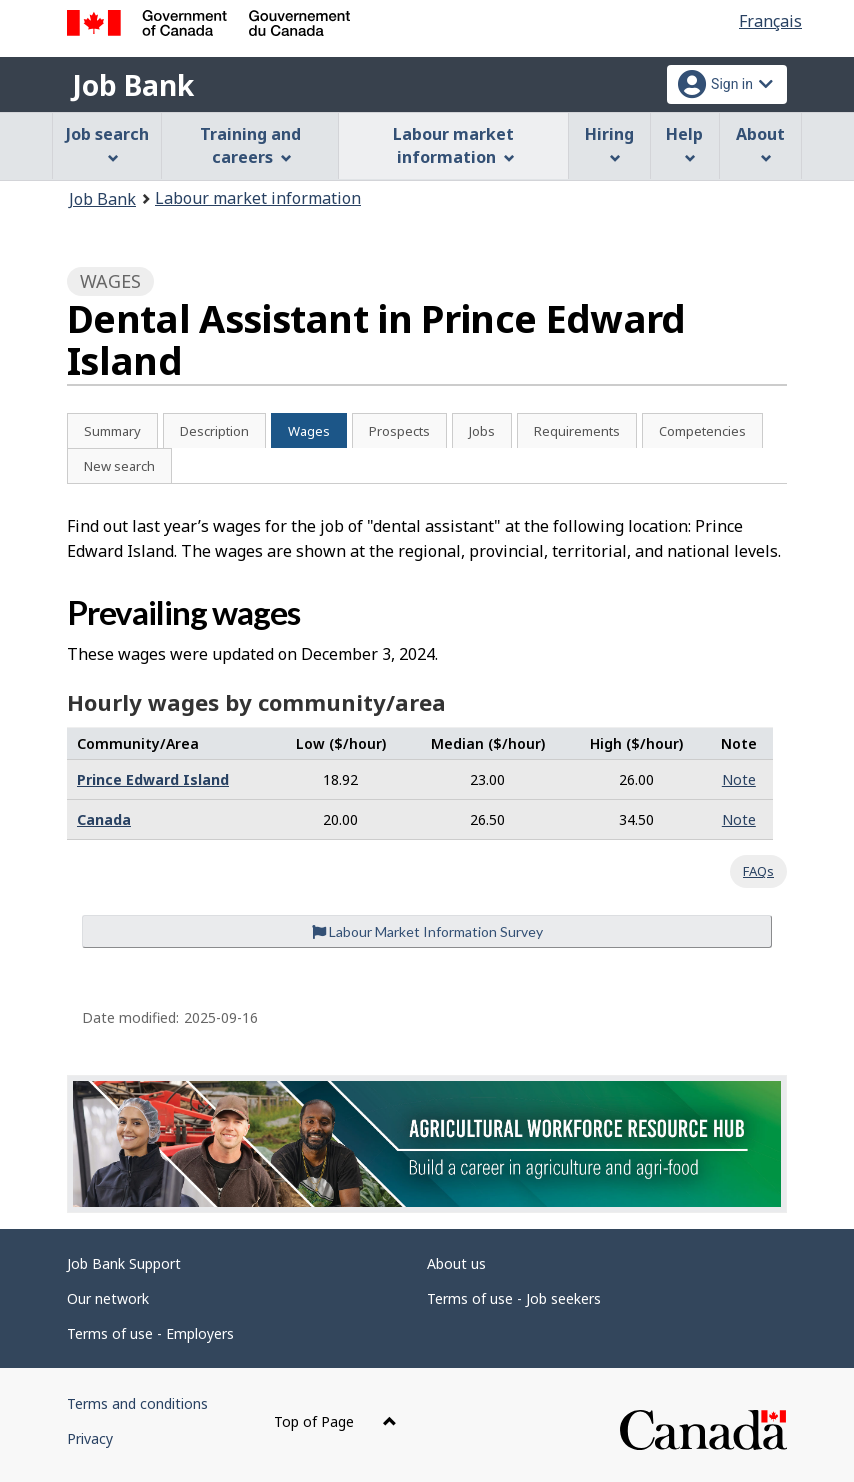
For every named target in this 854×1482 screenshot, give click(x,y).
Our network (108, 1298)
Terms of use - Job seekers (514, 1298)
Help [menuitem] (684, 143)
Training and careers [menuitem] (250, 145)
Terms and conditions (137, 1403)
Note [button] (739, 779)
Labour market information (258, 198)
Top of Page (335, 1421)
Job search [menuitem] (107, 143)
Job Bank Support (124, 1263)
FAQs (758, 871)
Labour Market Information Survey (427, 931)
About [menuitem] (760, 143)
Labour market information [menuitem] (453, 145)
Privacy (90, 1438)
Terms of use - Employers (150, 1333)
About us (456, 1263)
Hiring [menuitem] (609, 143)
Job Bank (133, 85)
